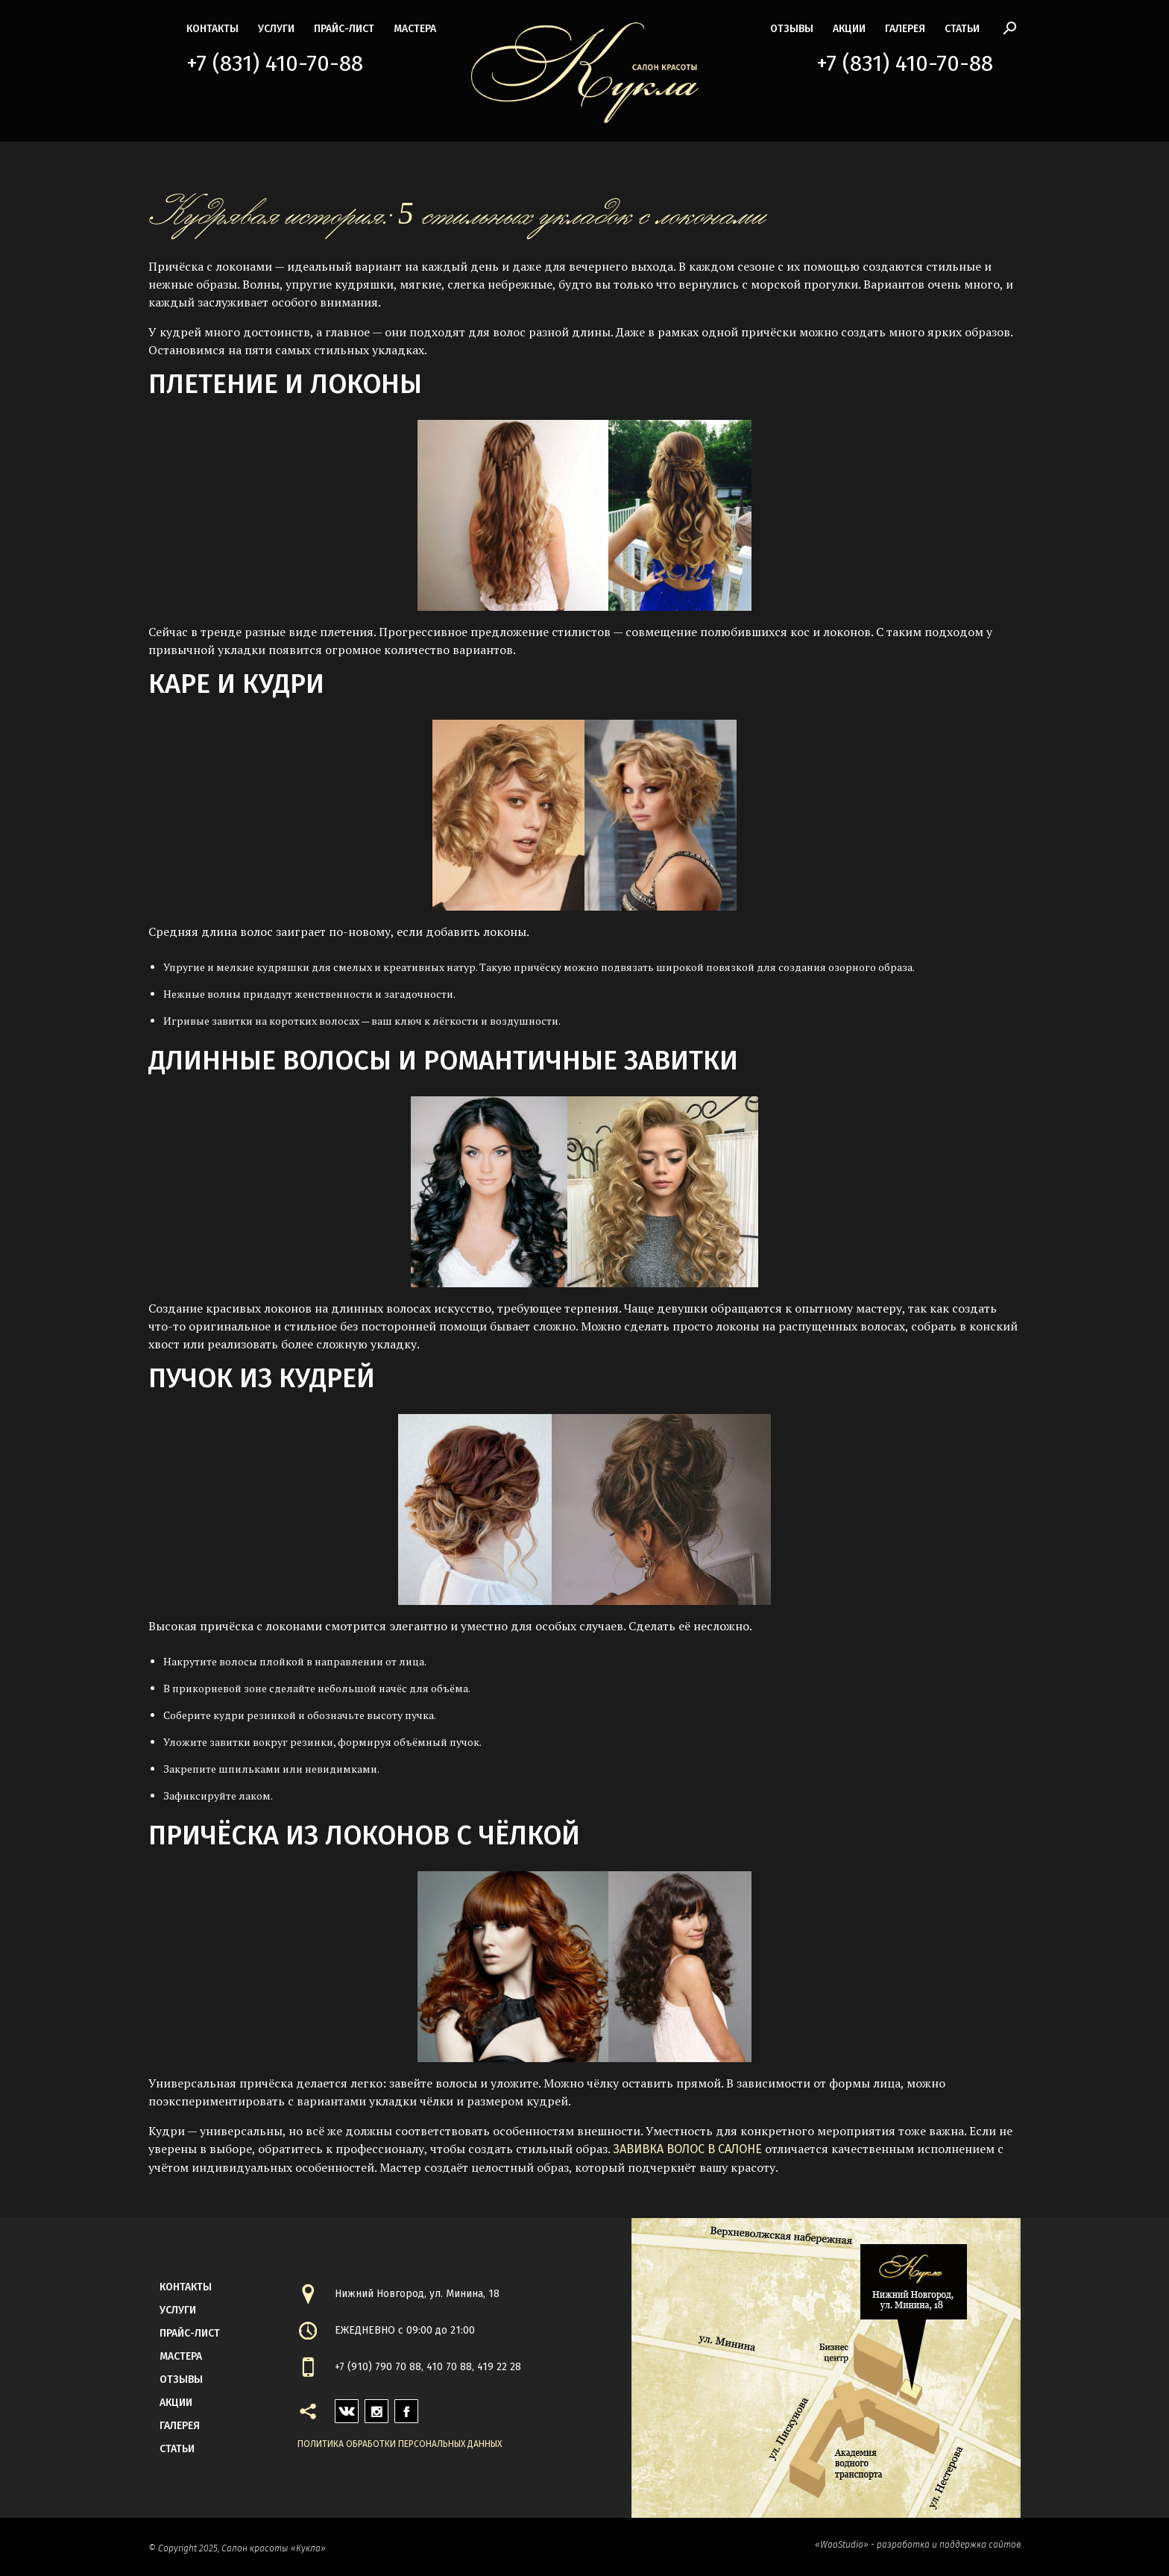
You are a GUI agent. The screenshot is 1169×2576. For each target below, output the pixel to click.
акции (849, 28)
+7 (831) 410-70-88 (274, 63)
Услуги (276, 28)
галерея (905, 28)
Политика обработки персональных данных (399, 2444)
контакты (212, 28)
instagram (376, 2407)
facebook (406, 2407)
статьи (962, 28)
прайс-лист (344, 28)
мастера (415, 28)
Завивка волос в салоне (687, 2149)
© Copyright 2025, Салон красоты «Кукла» (237, 2548)
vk (341, 2407)
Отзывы (791, 28)
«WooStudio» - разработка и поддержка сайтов (918, 2544)
